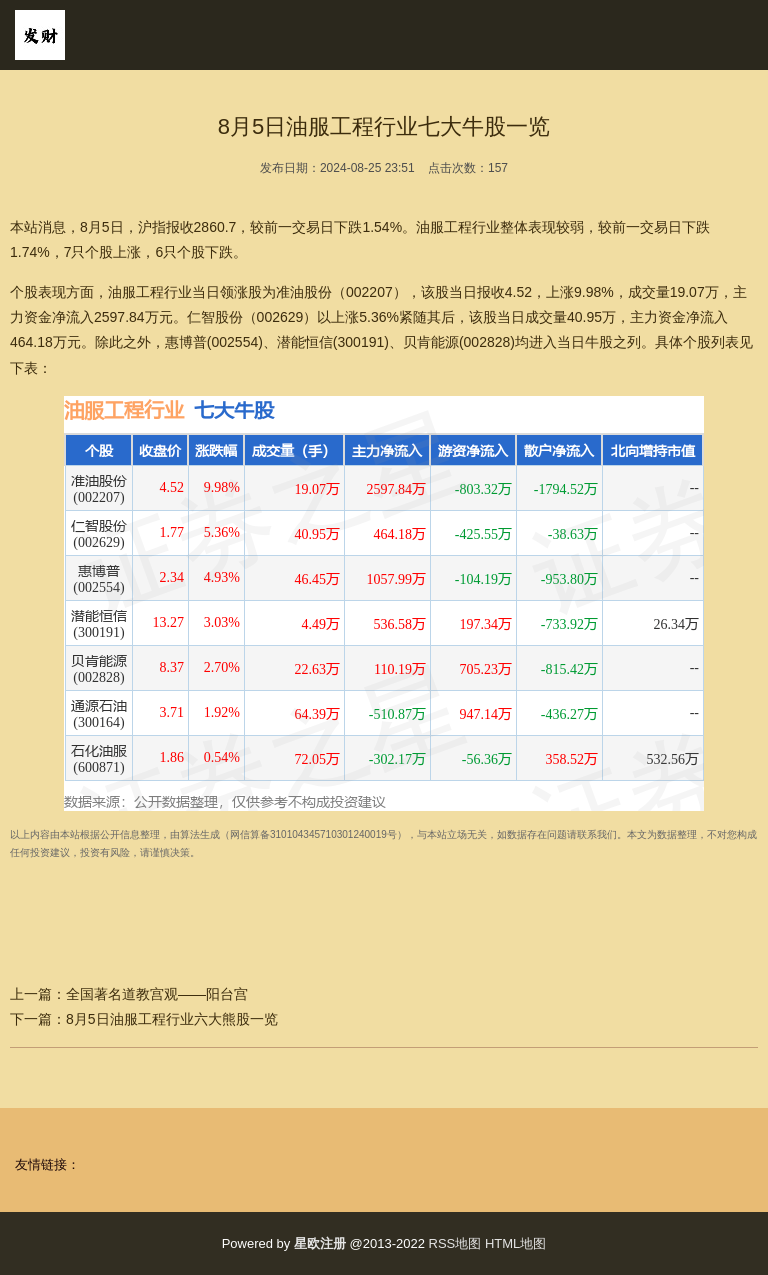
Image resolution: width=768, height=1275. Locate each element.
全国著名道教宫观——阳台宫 (157, 994)
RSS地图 (455, 1243)
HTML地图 (515, 1243)
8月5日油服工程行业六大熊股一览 (172, 1019)
